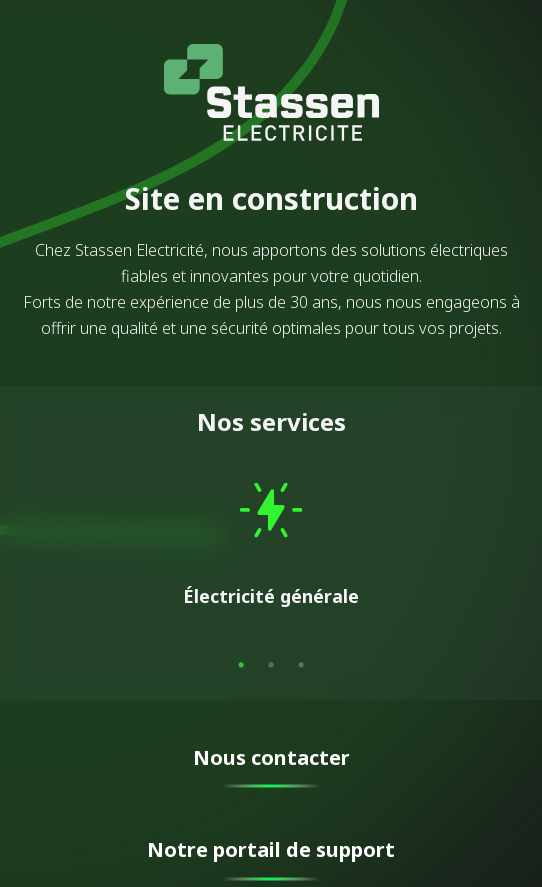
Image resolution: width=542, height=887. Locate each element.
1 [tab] (241, 665)
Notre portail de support (271, 849)
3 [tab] (301, 665)
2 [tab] (271, 665)
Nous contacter (271, 757)
